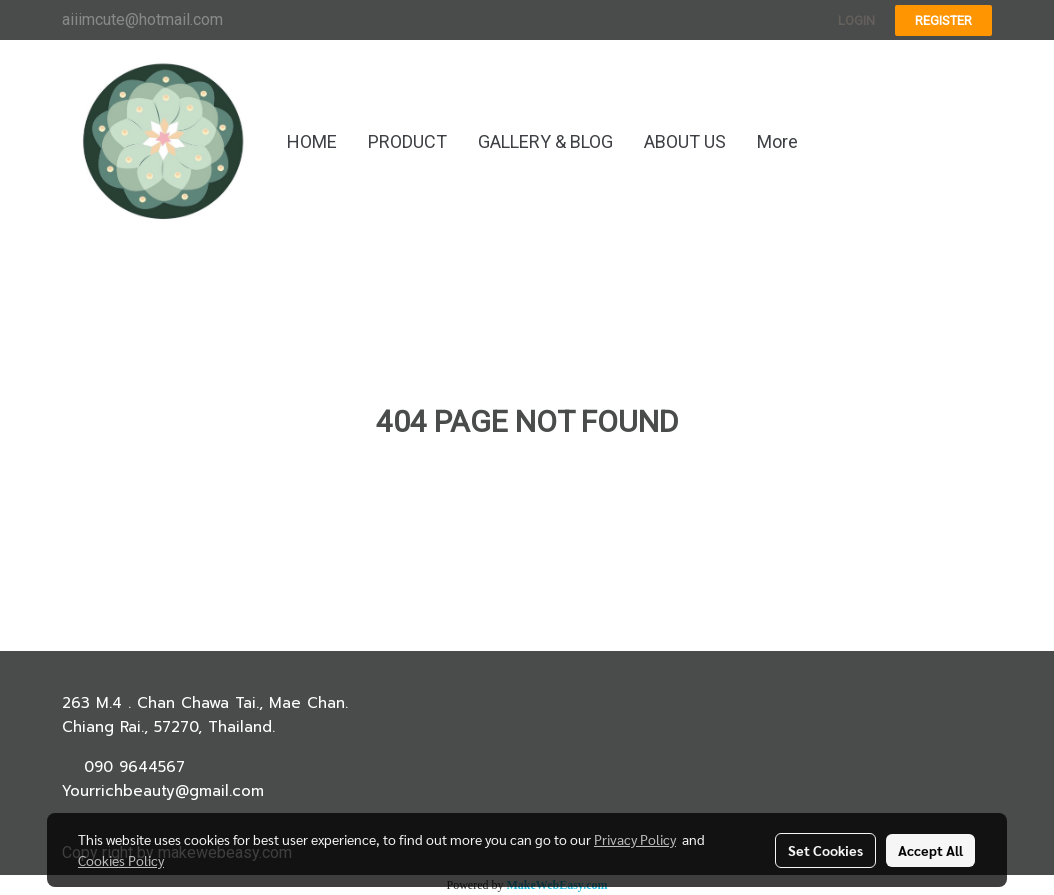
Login (856, 20)
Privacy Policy (635, 839)
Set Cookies (825, 850)
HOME (312, 141)
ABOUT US (685, 141)
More (777, 141)
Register (943, 20)
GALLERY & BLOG (545, 141)
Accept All (930, 850)
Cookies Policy (121, 860)
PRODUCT (407, 141)
